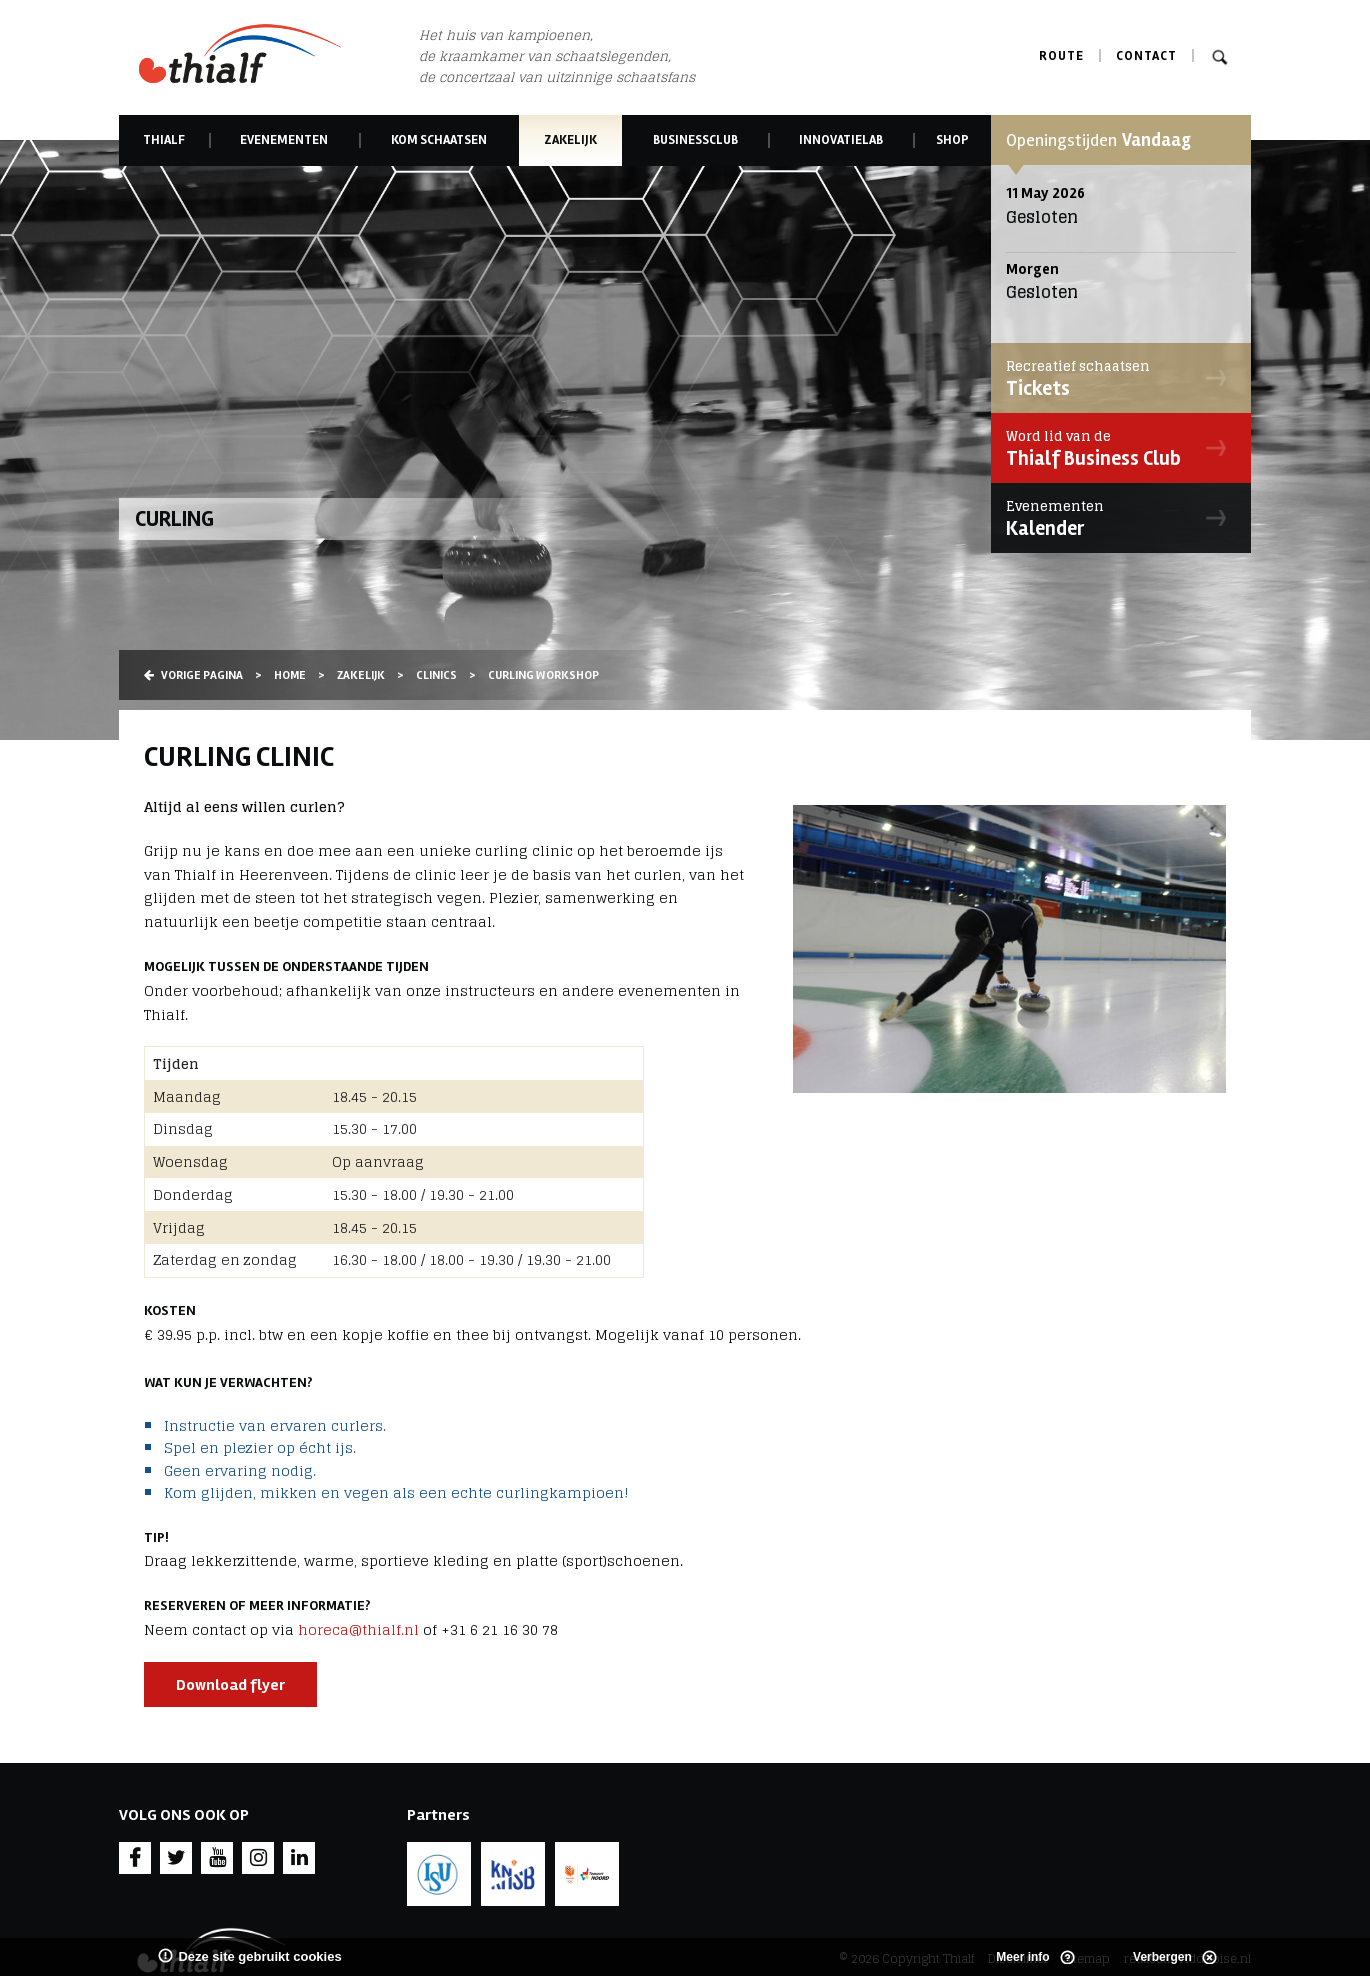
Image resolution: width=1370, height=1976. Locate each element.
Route (1061, 56)
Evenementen (284, 140)
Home (290, 675)
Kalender (1116, 518)
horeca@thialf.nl (358, 1629)
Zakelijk (571, 140)
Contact (1146, 56)
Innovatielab (841, 140)
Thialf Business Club (1116, 448)
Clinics (436, 675)
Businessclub (695, 140)
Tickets (1116, 378)
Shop (952, 140)
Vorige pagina (193, 675)
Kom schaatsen (439, 140)
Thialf (164, 140)
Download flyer (230, 1685)
